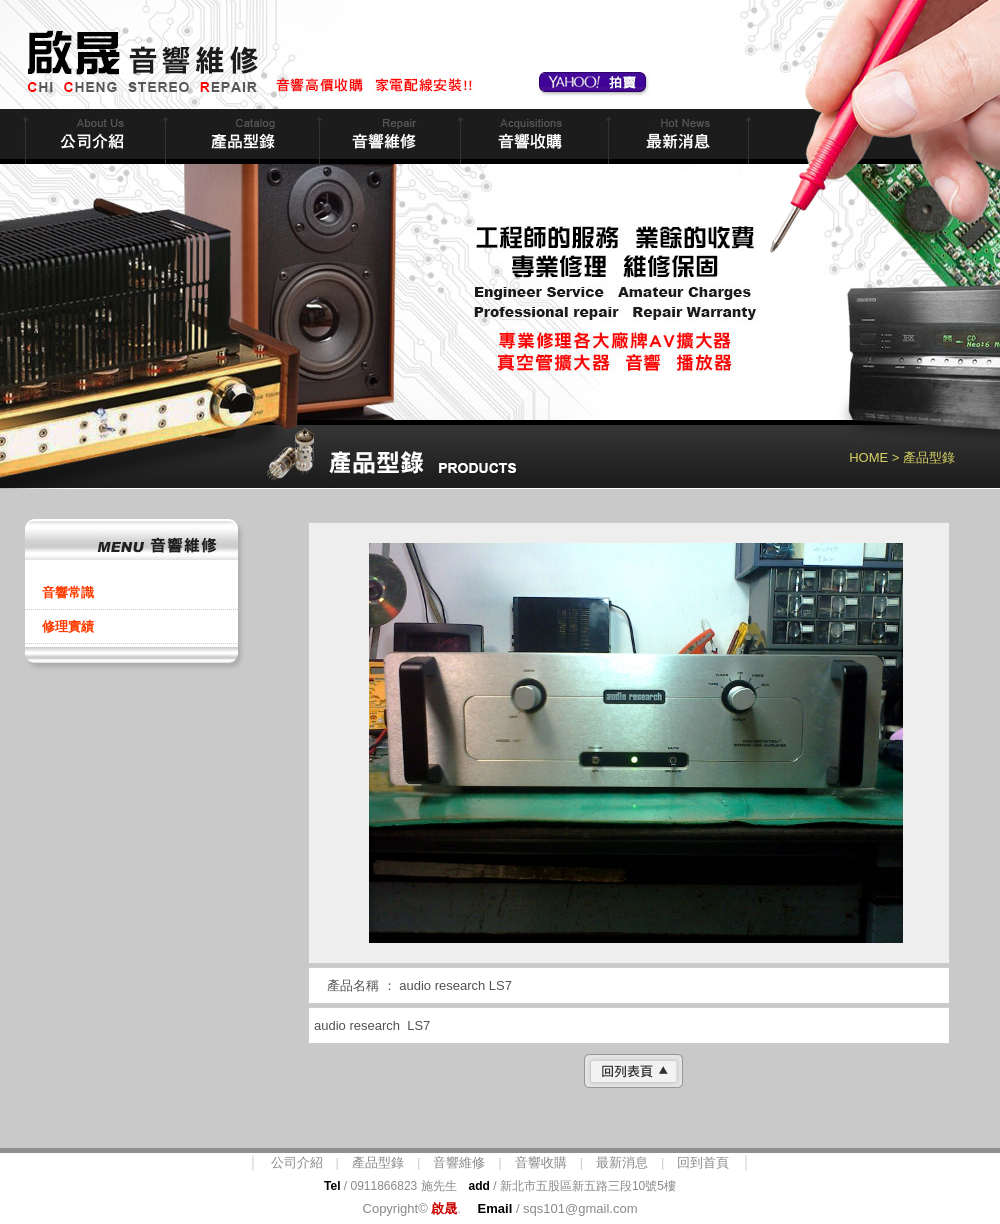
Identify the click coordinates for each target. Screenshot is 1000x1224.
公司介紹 (297, 1162)
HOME (868, 457)
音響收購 (532, 136)
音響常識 (68, 592)
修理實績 (68, 626)
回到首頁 (703, 1162)
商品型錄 (240, 136)
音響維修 (387, 136)
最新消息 (676, 136)
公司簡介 (93, 136)
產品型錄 (378, 1162)
